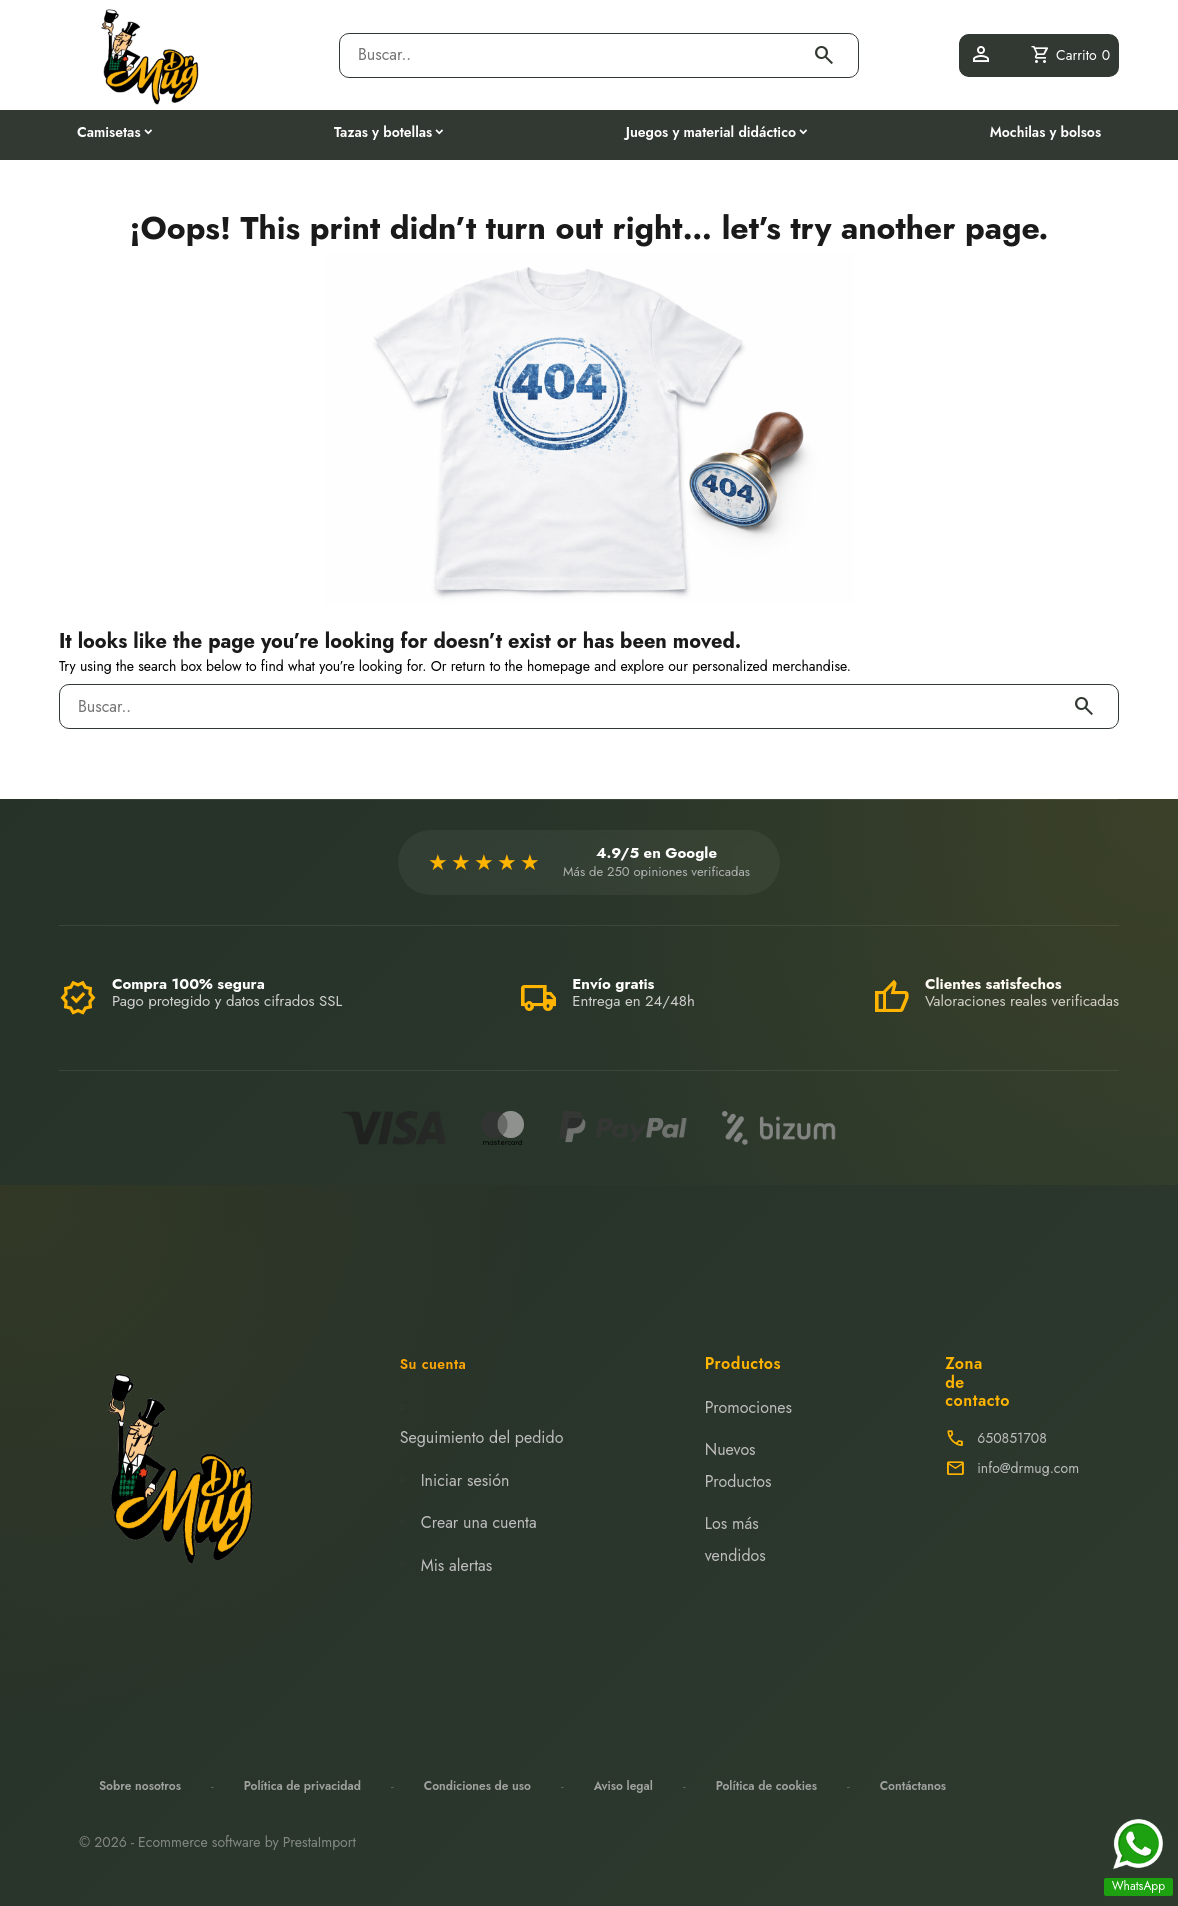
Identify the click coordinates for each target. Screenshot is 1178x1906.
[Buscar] (581, 55)
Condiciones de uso (477, 1786)
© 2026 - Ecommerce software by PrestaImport (217, 1842)
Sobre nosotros (140, 1786)
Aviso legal (623, 1786)
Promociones (748, 1407)
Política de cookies (766, 1786)
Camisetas (109, 132)
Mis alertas (456, 1565)
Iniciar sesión (465, 1480)
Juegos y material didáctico (711, 132)
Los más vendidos (735, 1539)
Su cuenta (433, 1364)
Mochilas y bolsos (1045, 132)
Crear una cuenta (479, 1522)
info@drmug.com (1028, 1468)
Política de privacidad (302, 1786)
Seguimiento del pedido (482, 1437)
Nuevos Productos (738, 1465)
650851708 (1012, 1438)
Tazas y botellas (383, 132)
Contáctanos (913, 1786)
